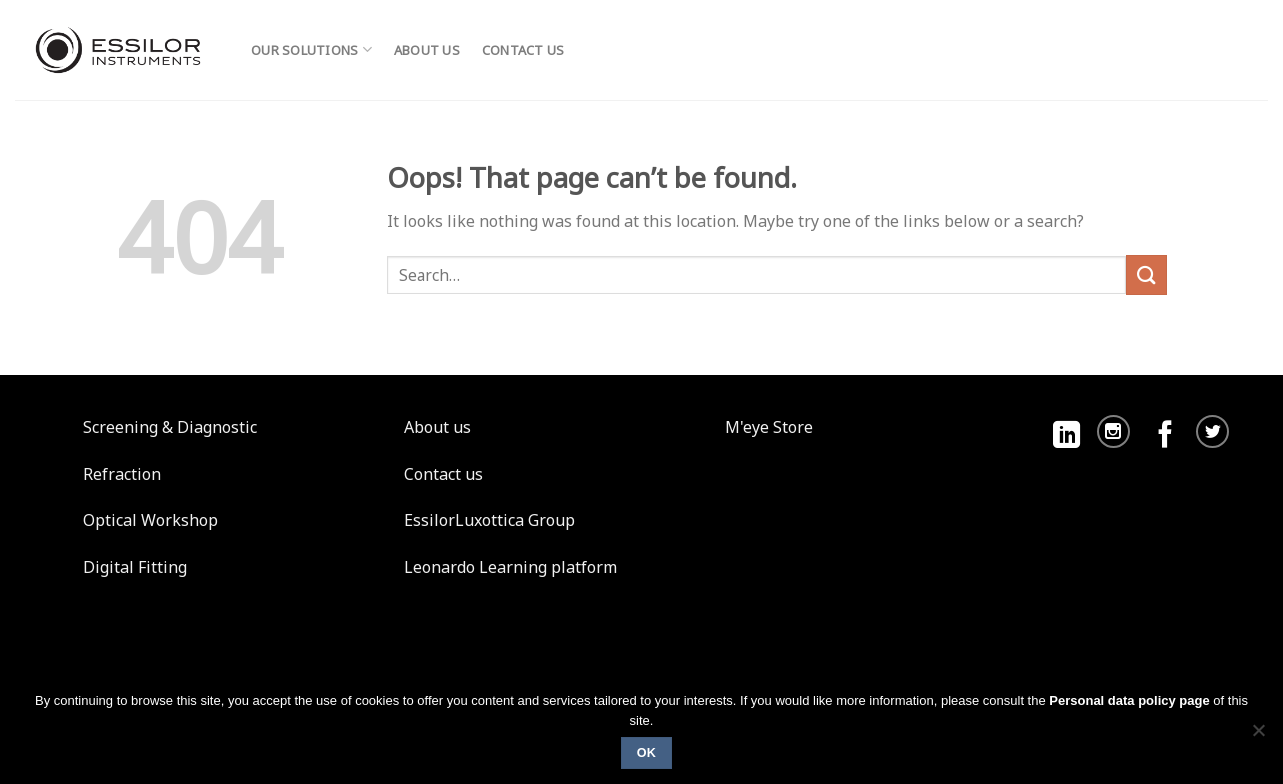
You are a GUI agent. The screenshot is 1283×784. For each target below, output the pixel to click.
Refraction (122, 474)
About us (427, 50)
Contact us (523, 50)
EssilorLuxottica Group (489, 520)
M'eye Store (769, 427)
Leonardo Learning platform (510, 567)
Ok (647, 753)
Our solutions (311, 49)
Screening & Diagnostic (170, 427)
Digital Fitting (135, 567)
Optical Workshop (150, 520)
